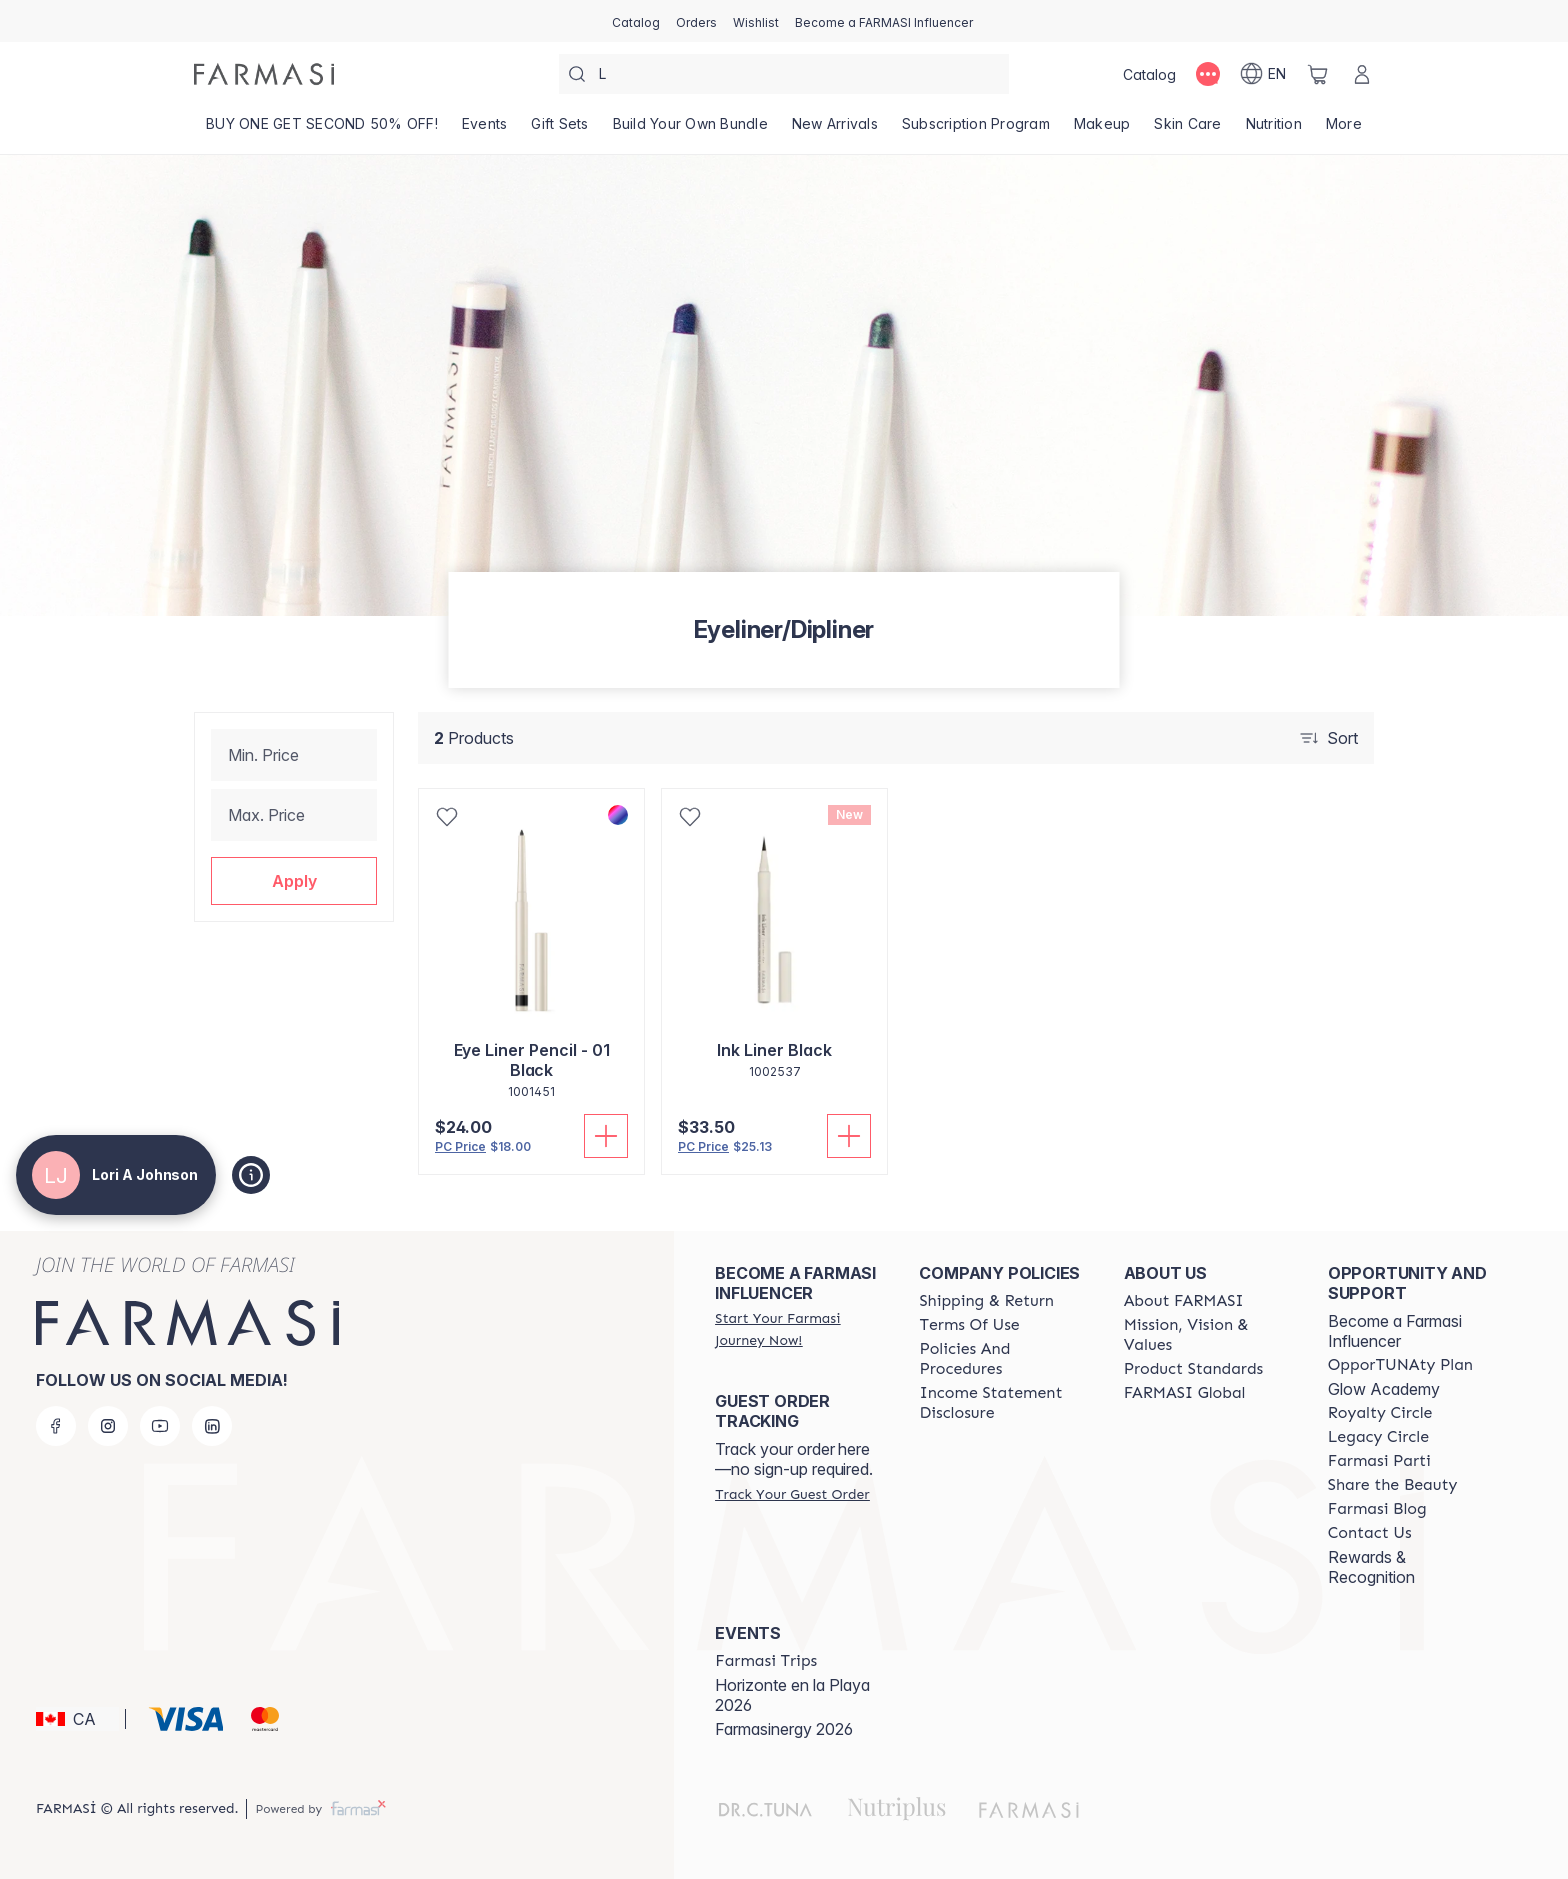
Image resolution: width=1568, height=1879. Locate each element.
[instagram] (108, 1426)
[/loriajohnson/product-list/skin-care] (1187, 130)
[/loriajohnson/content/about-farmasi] (1184, 1301)
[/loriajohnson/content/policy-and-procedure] (1003, 1359)
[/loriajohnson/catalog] (636, 21)
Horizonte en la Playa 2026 (792, 1695)
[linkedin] (212, 1426)
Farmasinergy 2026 (784, 1729)
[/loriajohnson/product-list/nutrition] (1274, 130)
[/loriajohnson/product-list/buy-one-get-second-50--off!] (322, 130)
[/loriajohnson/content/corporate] (1185, 1393)
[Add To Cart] (606, 1136)
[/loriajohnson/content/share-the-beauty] (1393, 1485)
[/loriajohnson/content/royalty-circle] (1380, 1413)
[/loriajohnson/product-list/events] (485, 130)
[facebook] (56, 1426)
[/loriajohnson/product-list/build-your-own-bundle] (690, 130)
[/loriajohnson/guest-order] (792, 1494)
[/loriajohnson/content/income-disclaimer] (1003, 1403)
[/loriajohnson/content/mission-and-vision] (1208, 1335)
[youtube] (160, 1426)
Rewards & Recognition (1371, 1567)
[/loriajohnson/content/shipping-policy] (986, 1301)
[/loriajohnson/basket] (1318, 74)
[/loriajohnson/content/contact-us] (1370, 1533)
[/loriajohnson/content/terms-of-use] (969, 1325)
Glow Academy (1384, 1389)
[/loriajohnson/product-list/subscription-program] (976, 130)
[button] (294, 881)
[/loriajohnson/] (264, 74)
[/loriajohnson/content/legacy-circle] (1378, 1437)
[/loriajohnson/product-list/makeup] (1102, 130)
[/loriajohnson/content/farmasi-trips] (766, 1661)
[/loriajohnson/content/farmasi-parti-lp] (1379, 1461)
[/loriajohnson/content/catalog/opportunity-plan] (1400, 1365)
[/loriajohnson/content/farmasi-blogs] (1377, 1509)
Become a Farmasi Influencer (1395, 1331)
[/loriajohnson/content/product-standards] (1194, 1369)
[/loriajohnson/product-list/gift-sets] (559, 130)
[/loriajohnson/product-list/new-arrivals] (835, 130)
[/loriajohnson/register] (696, 21)
